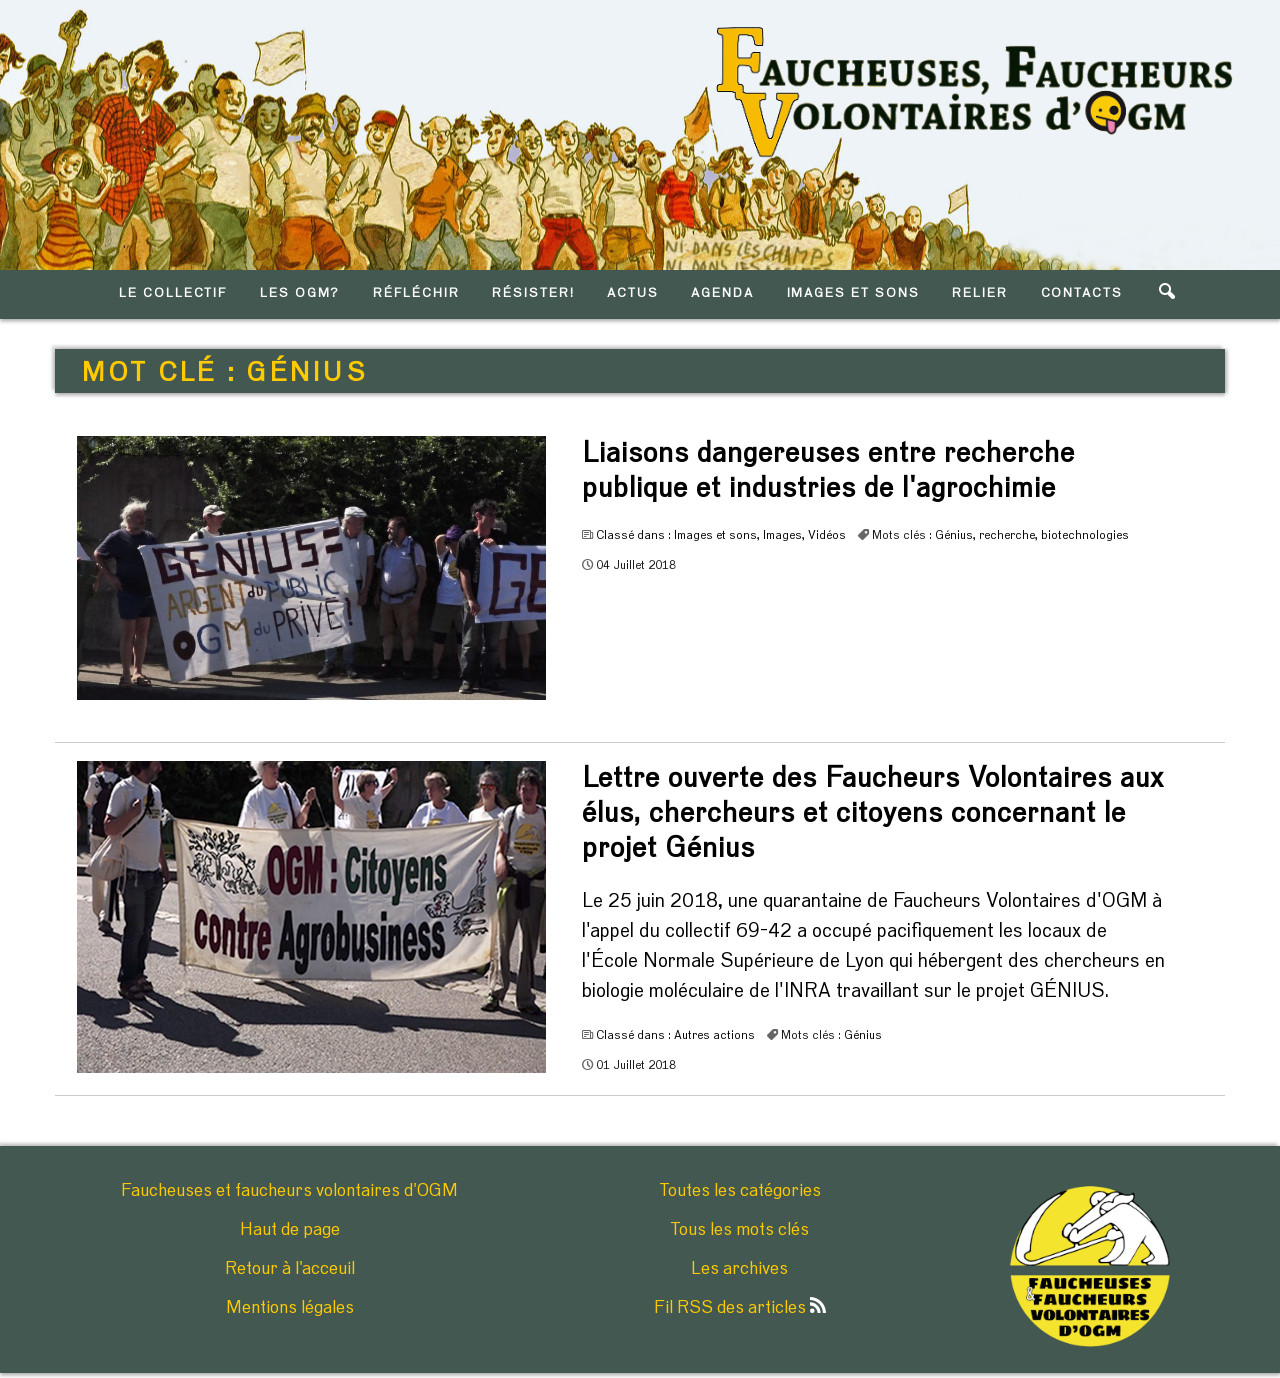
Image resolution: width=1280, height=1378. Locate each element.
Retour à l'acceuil (290, 1269)
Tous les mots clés (739, 1230)
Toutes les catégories (740, 1191)
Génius (954, 535)
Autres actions (714, 1035)
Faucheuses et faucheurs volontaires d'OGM (289, 1191)
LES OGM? (300, 293)
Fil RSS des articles (740, 1308)
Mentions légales (290, 1308)
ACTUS (633, 293)
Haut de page (290, 1230)
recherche (1007, 535)
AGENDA (722, 293)
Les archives (739, 1269)
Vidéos (827, 535)
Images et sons (715, 535)
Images (782, 535)
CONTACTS (1082, 293)
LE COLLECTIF (173, 293)
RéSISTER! (533, 293)
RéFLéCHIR (416, 293)
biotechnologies (1085, 535)
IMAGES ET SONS (853, 293)
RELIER (980, 293)
